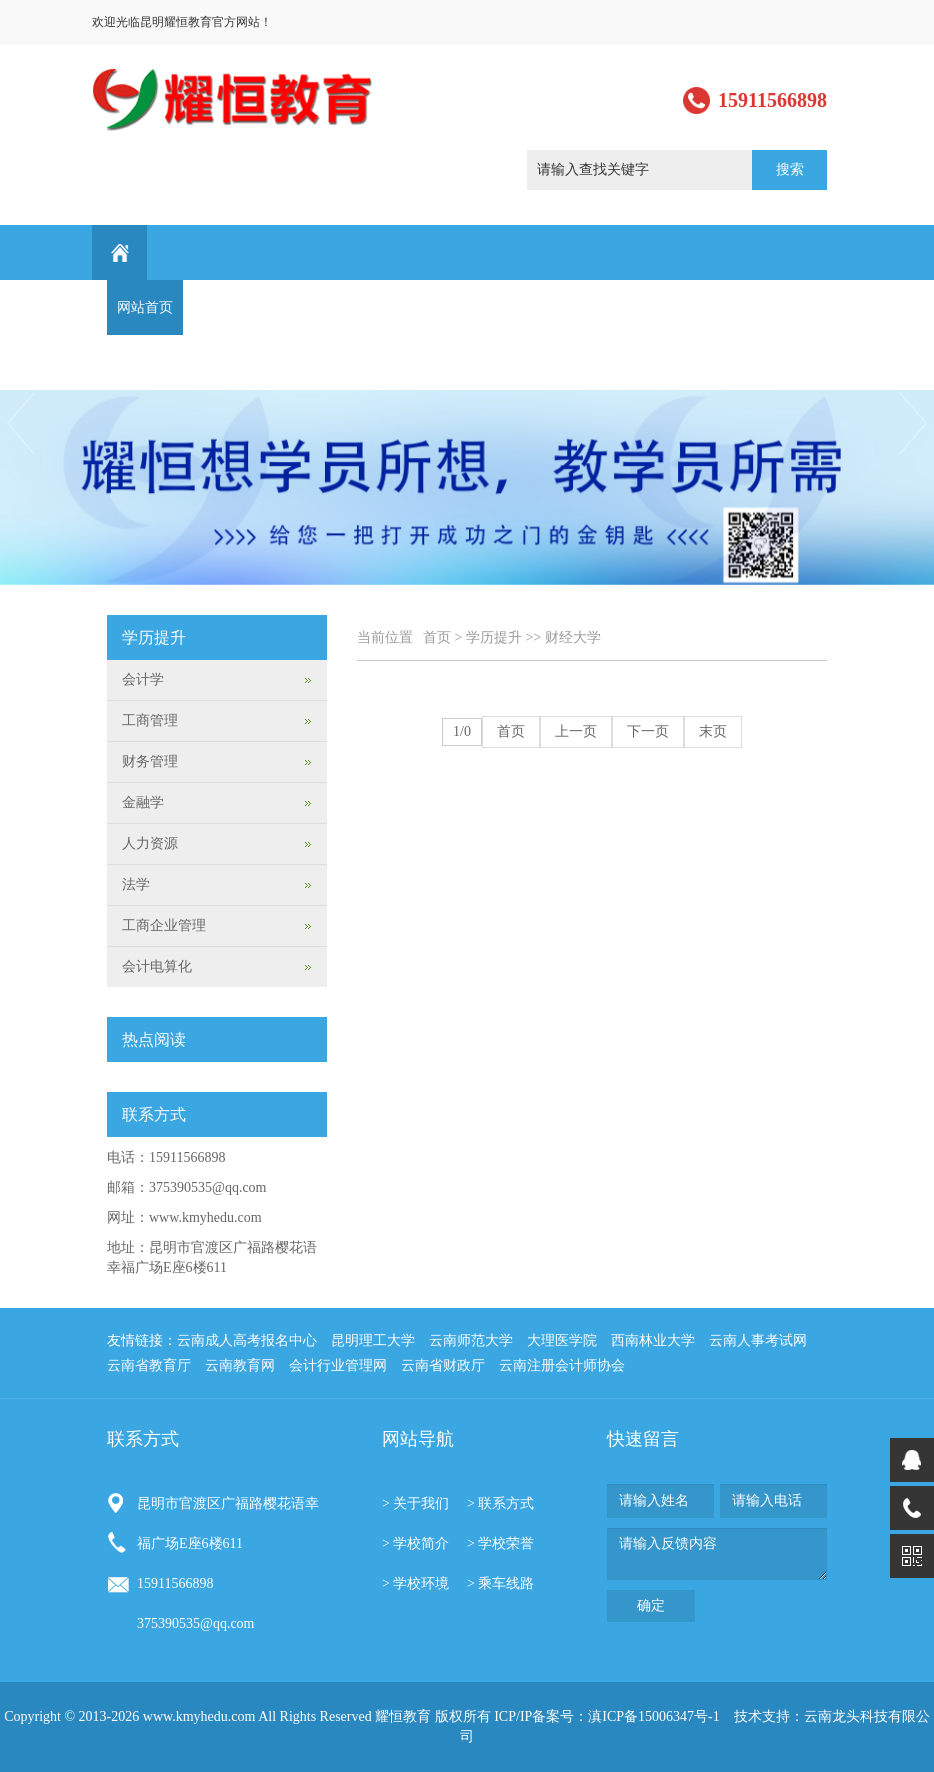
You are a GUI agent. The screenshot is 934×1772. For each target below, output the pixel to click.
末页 (713, 731)
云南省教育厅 (149, 1365)
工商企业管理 (164, 925)
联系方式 (145, 362)
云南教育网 (240, 1365)
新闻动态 (297, 307)
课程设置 (373, 307)
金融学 (143, 802)
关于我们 (221, 307)
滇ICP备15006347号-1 (653, 1716)
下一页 (648, 731)
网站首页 (145, 307)
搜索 (790, 169)
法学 (136, 884)
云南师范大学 (471, 1340)
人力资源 (150, 843)
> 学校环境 (415, 1583)
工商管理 (150, 720)
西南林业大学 (653, 1340)
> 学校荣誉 (500, 1543)
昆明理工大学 (373, 1340)
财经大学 (573, 637)
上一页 (576, 731)
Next (915, 423)
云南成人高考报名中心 (247, 1340)
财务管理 (150, 761)
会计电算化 (157, 966)
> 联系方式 (500, 1503)
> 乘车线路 (500, 1583)
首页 (437, 637)
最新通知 (753, 307)
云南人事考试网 (758, 1340)
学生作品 (525, 307)
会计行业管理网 (338, 1365)
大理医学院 (562, 1340)
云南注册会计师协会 (562, 1365)
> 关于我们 (415, 1503)
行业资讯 (601, 307)
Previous (19, 423)
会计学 (143, 679)
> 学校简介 (415, 1543)
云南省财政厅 (443, 1365)
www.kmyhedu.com (205, 1217)
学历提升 (449, 307)
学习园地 (677, 307)
